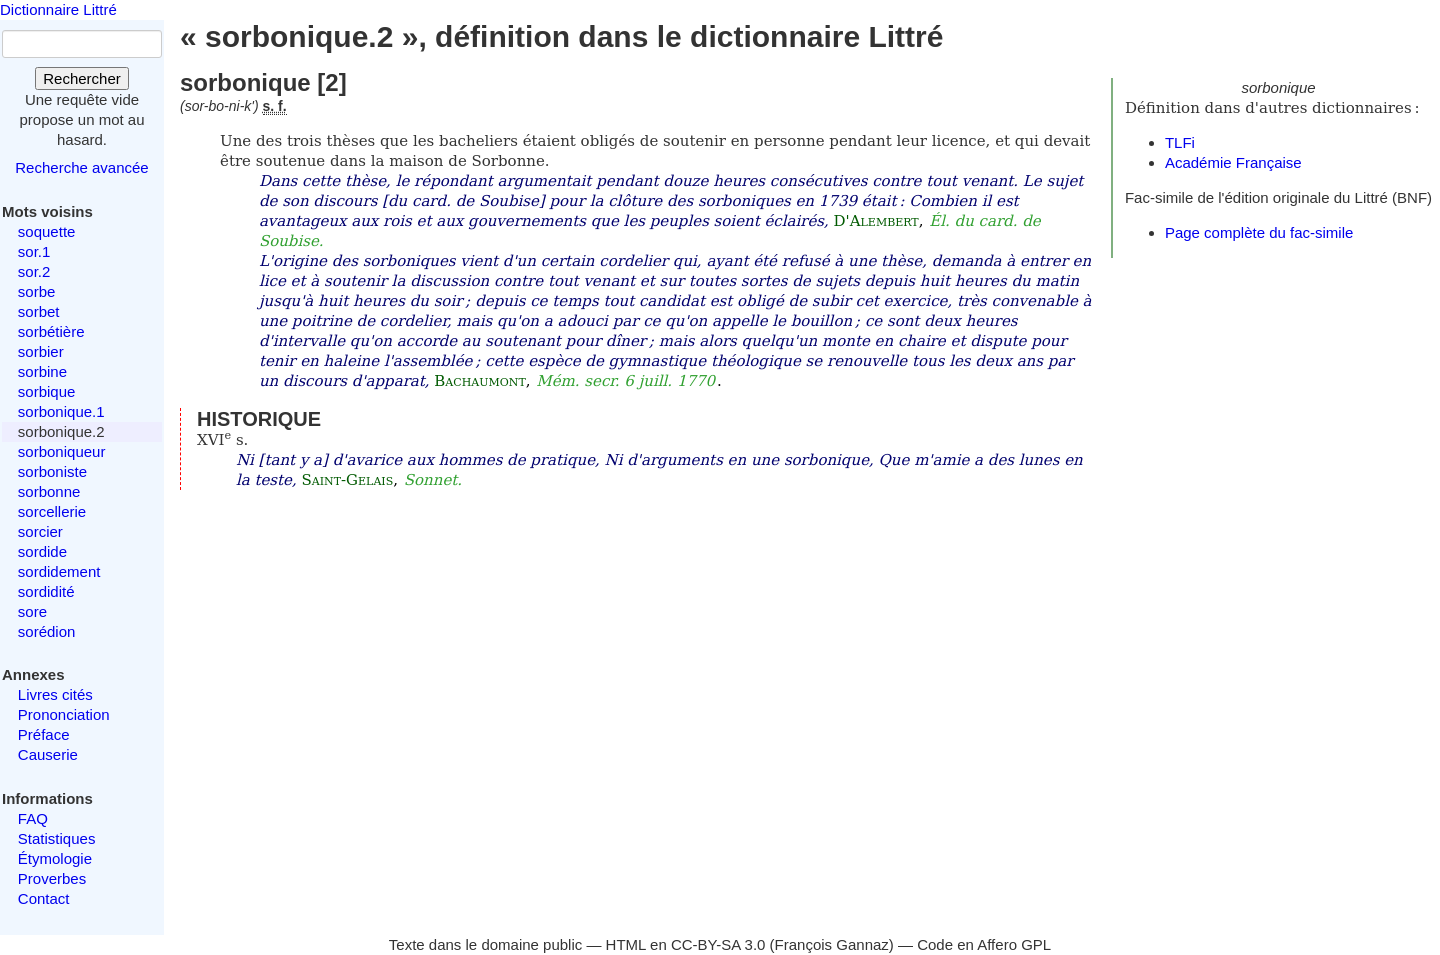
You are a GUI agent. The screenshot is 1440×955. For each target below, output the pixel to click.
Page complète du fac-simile (1259, 232)
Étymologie (55, 858)
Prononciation (64, 714)
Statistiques (57, 838)
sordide (42, 551)
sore (32, 611)
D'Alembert (876, 221)
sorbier (41, 351)
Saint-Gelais (347, 480)
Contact (44, 898)
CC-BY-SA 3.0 (718, 944)
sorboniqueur (62, 451)
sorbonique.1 (61, 411)
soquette (47, 231)
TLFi (1180, 142)
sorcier (40, 531)
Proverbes (52, 878)
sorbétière (51, 331)
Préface (44, 734)
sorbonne (49, 491)
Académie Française (1233, 162)
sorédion (47, 631)
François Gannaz (832, 944)
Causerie (48, 754)
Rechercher (82, 78)
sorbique (47, 391)
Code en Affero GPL (984, 944)
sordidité (46, 591)
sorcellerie (52, 511)
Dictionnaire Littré (58, 9)
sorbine (42, 371)
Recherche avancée (81, 167)
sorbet (39, 311)
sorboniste (52, 471)
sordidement (59, 571)
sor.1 (34, 251)
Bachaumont (479, 381)
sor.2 (34, 271)
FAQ (33, 818)
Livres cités (55, 694)
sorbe (37, 291)
